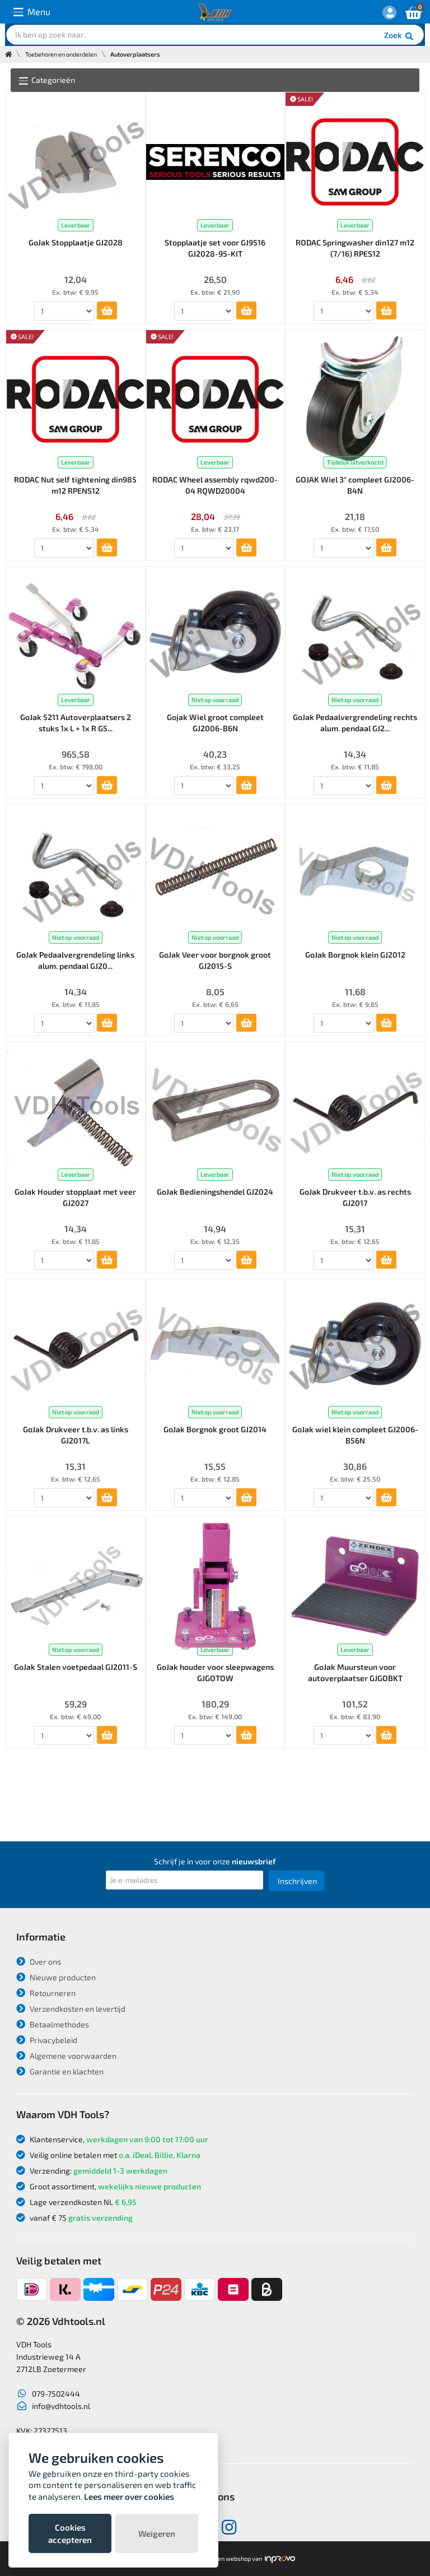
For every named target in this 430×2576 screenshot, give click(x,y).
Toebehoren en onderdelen (61, 54)
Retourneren (46, 1993)
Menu (31, 12)
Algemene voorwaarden (66, 2055)
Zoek (399, 36)
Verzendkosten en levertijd (70, 2008)
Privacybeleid (46, 2040)
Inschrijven (297, 1881)
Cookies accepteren (70, 2533)
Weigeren (156, 2533)
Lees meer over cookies (129, 2496)
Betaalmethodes (52, 2024)
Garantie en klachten (60, 2071)
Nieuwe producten (56, 1977)
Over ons (38, 1961)
